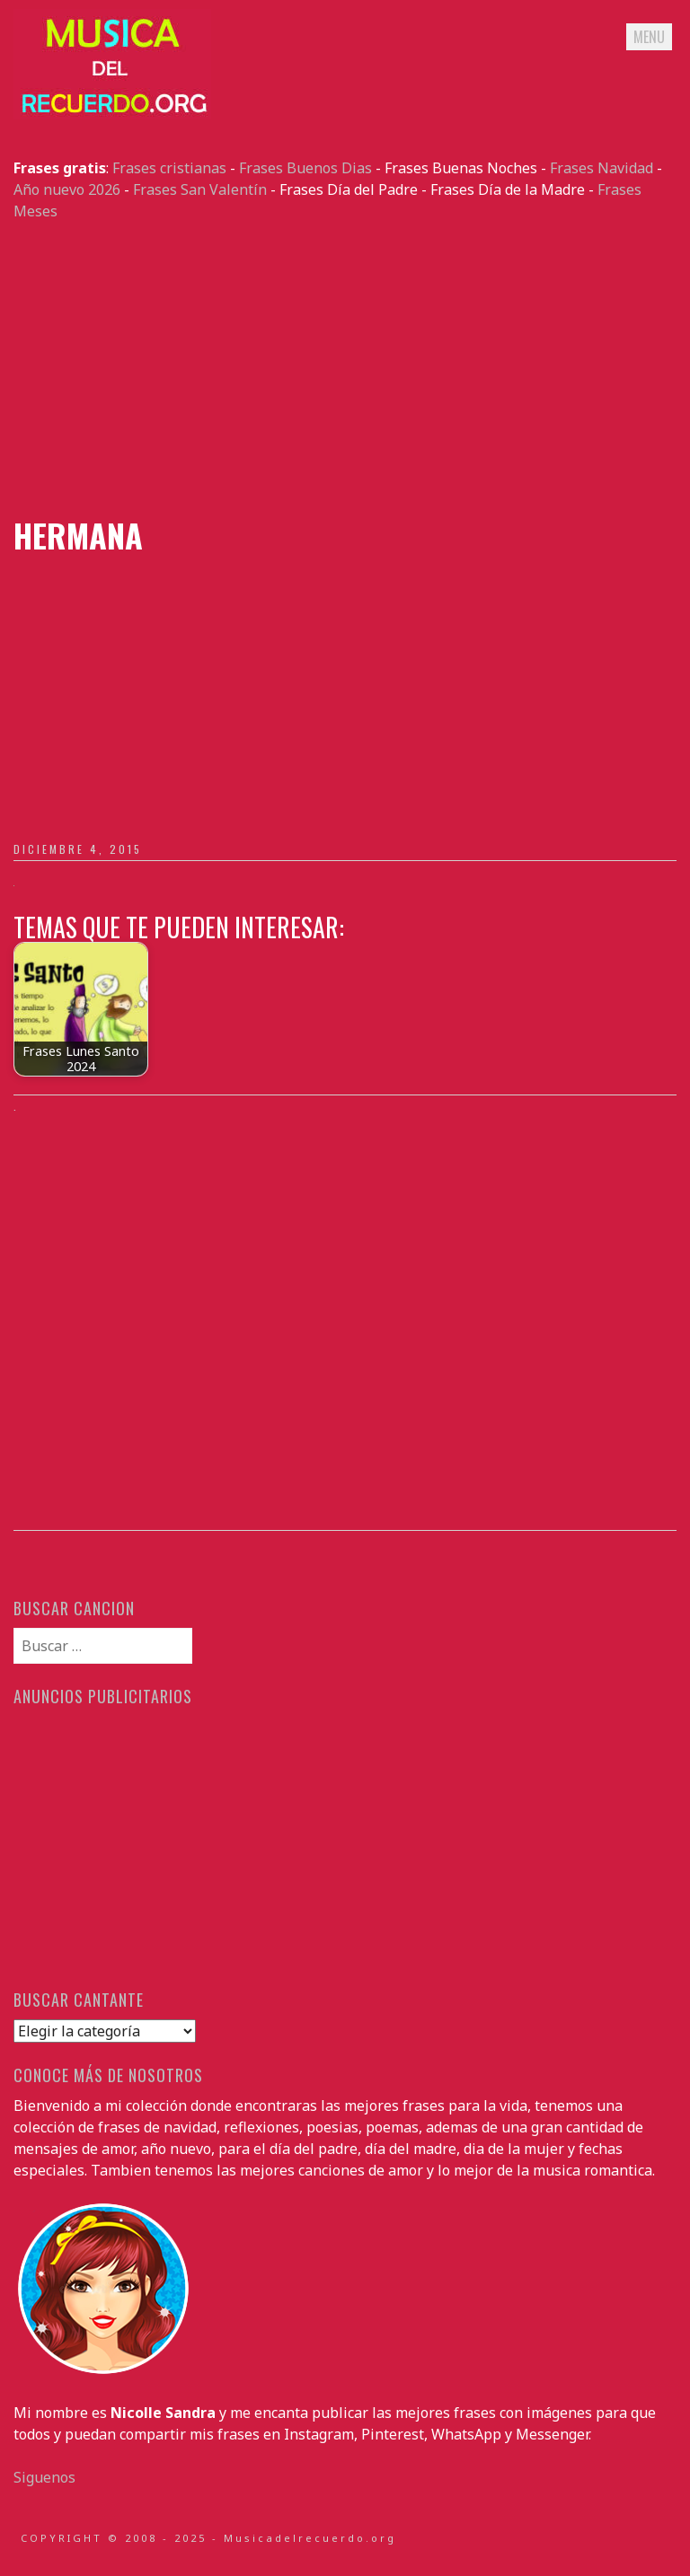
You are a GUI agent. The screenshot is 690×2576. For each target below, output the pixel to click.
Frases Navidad (601, 168)
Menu (649, 37)
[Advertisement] (344, 369)
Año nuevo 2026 (66, 189)
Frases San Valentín (200, 189)
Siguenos (44, 2477)
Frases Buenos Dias (305, 168)
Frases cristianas (169, 168)
